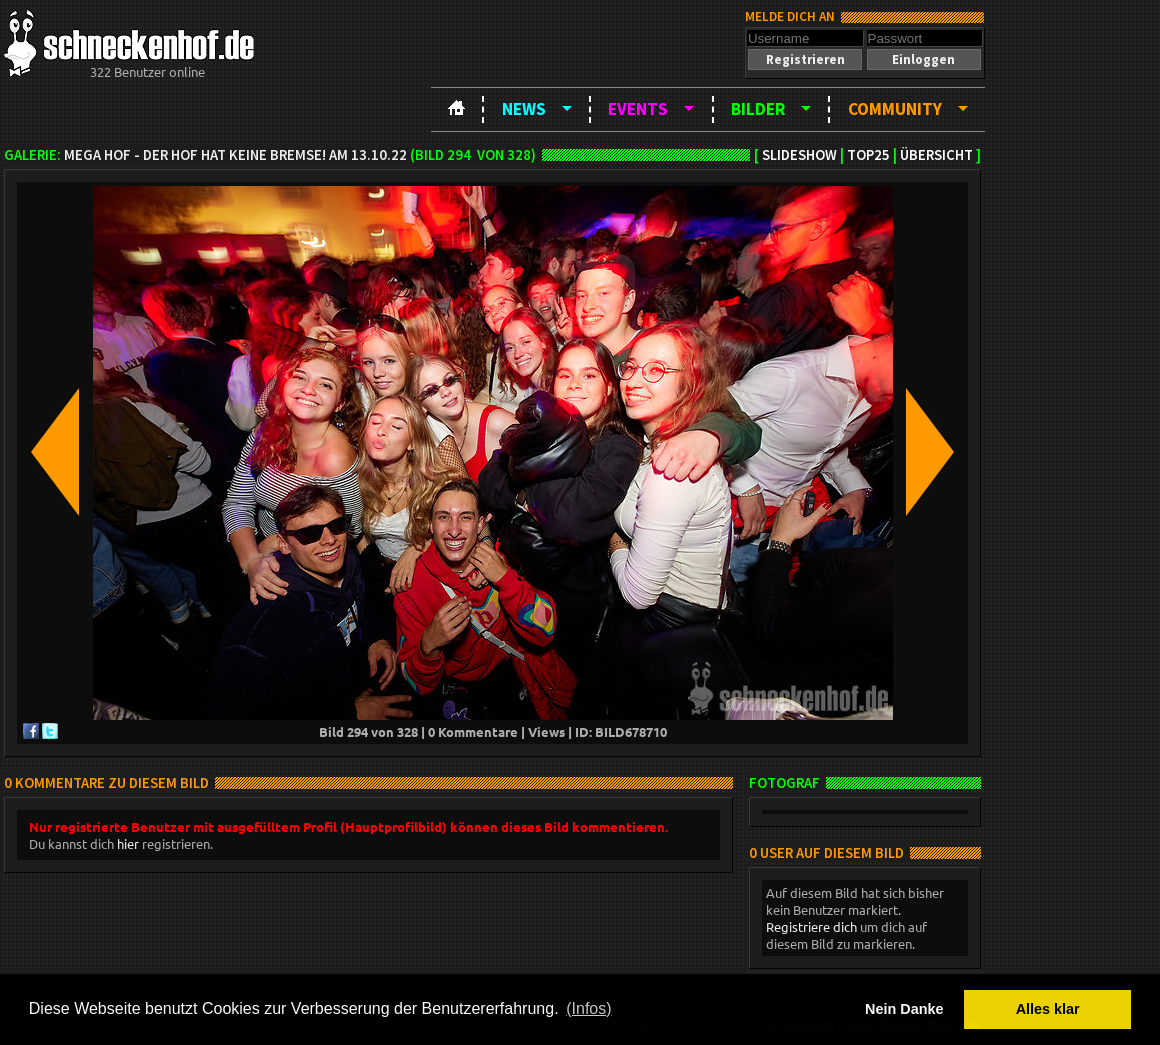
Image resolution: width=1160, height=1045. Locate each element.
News (524, 109)
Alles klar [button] (1048, 1009)
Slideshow (799, 155)
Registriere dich (811, 926)
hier (128, 843)
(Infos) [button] (588, 1008)
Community (895, 109)
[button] (805, 59)
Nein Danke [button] (904, 1009)
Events (638, 109)
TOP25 (868, 155)
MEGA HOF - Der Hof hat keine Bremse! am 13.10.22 (235, 155)
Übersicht (936, 155)
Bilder (758, 109)
